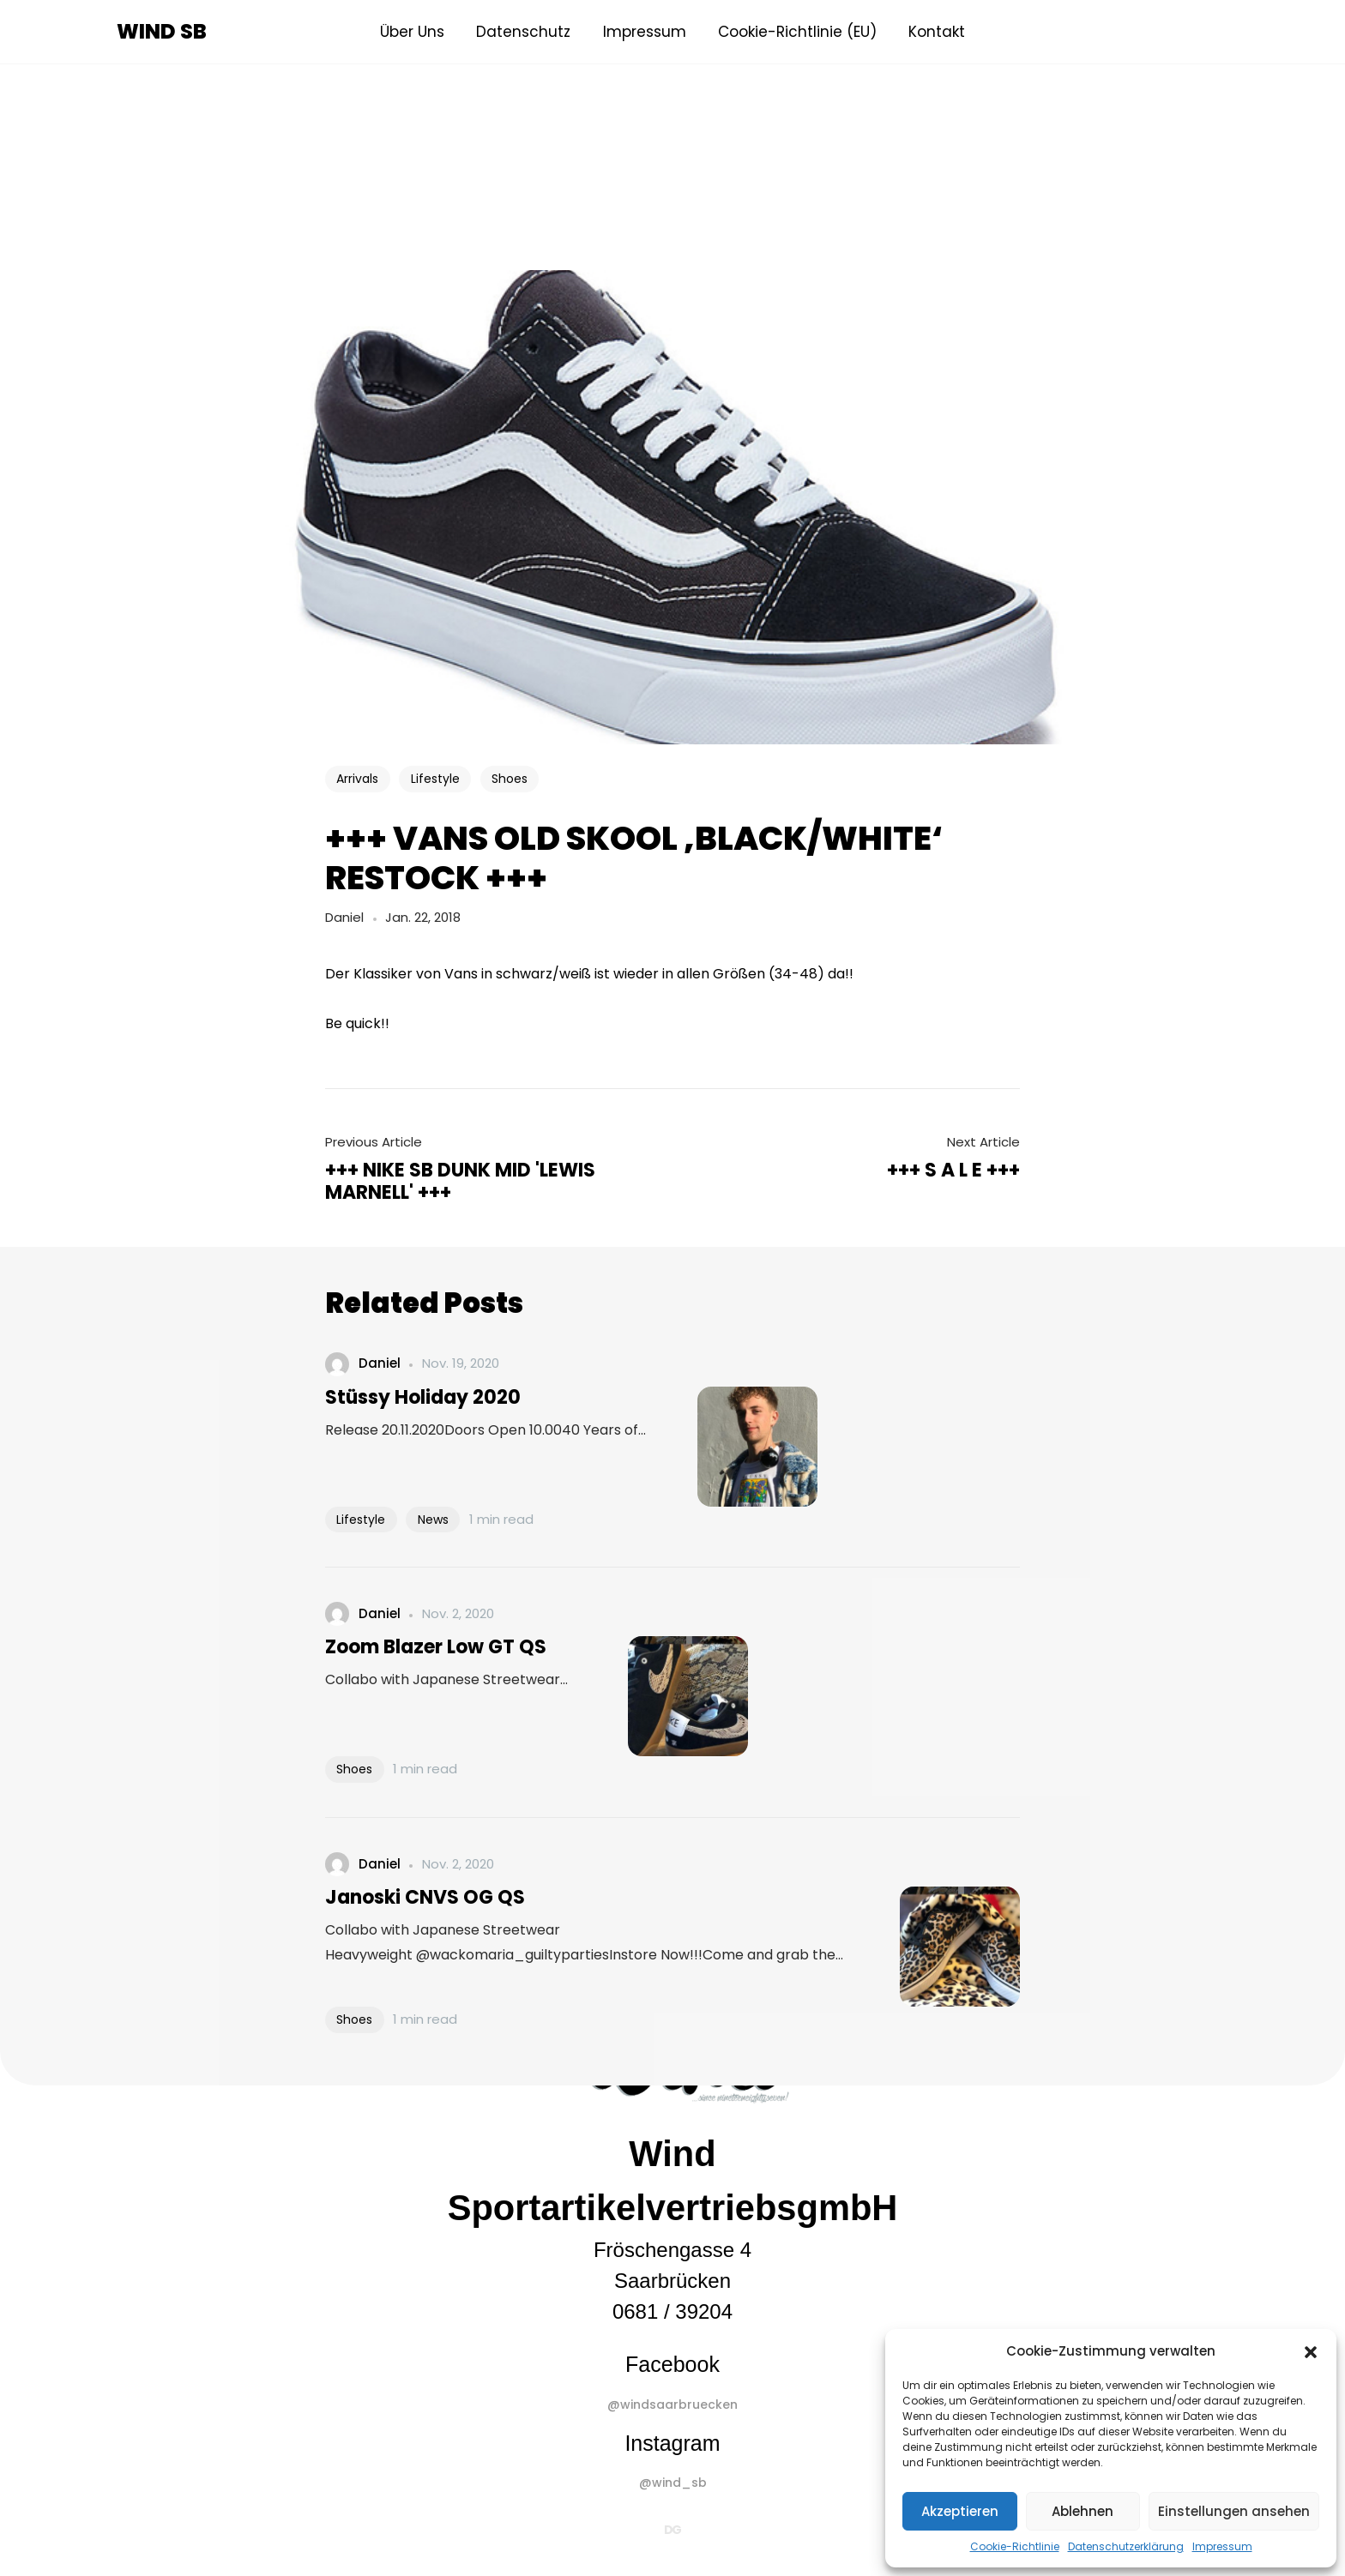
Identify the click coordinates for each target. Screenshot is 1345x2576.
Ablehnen (1082, 2511)
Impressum (1222, 2546)
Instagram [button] (672, 2443)
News (433, 1519)
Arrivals (357, 778)
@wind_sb (673, 2482)
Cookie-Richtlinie (1014, 2546)
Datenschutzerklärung (1126, 2546)
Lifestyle (435, 778)
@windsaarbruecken (672, 2404)
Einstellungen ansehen (1234, 2511)
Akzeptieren (959, 2511)
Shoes (510, 778)
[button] (1310, 2351)
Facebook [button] (672, 2364)
